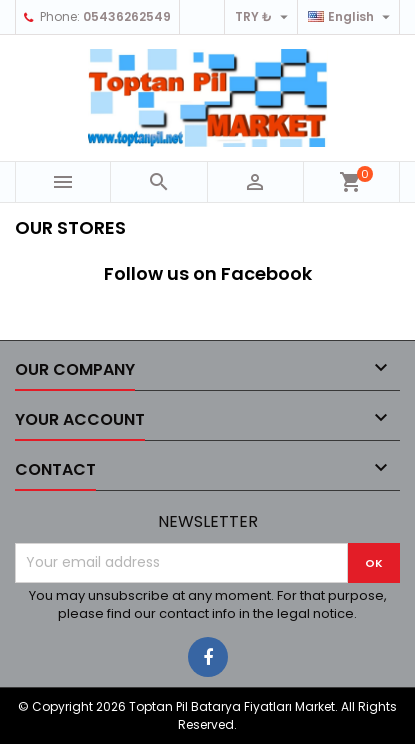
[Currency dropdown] (264, 17)
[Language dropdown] (351, 17)
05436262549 (127, 16)
